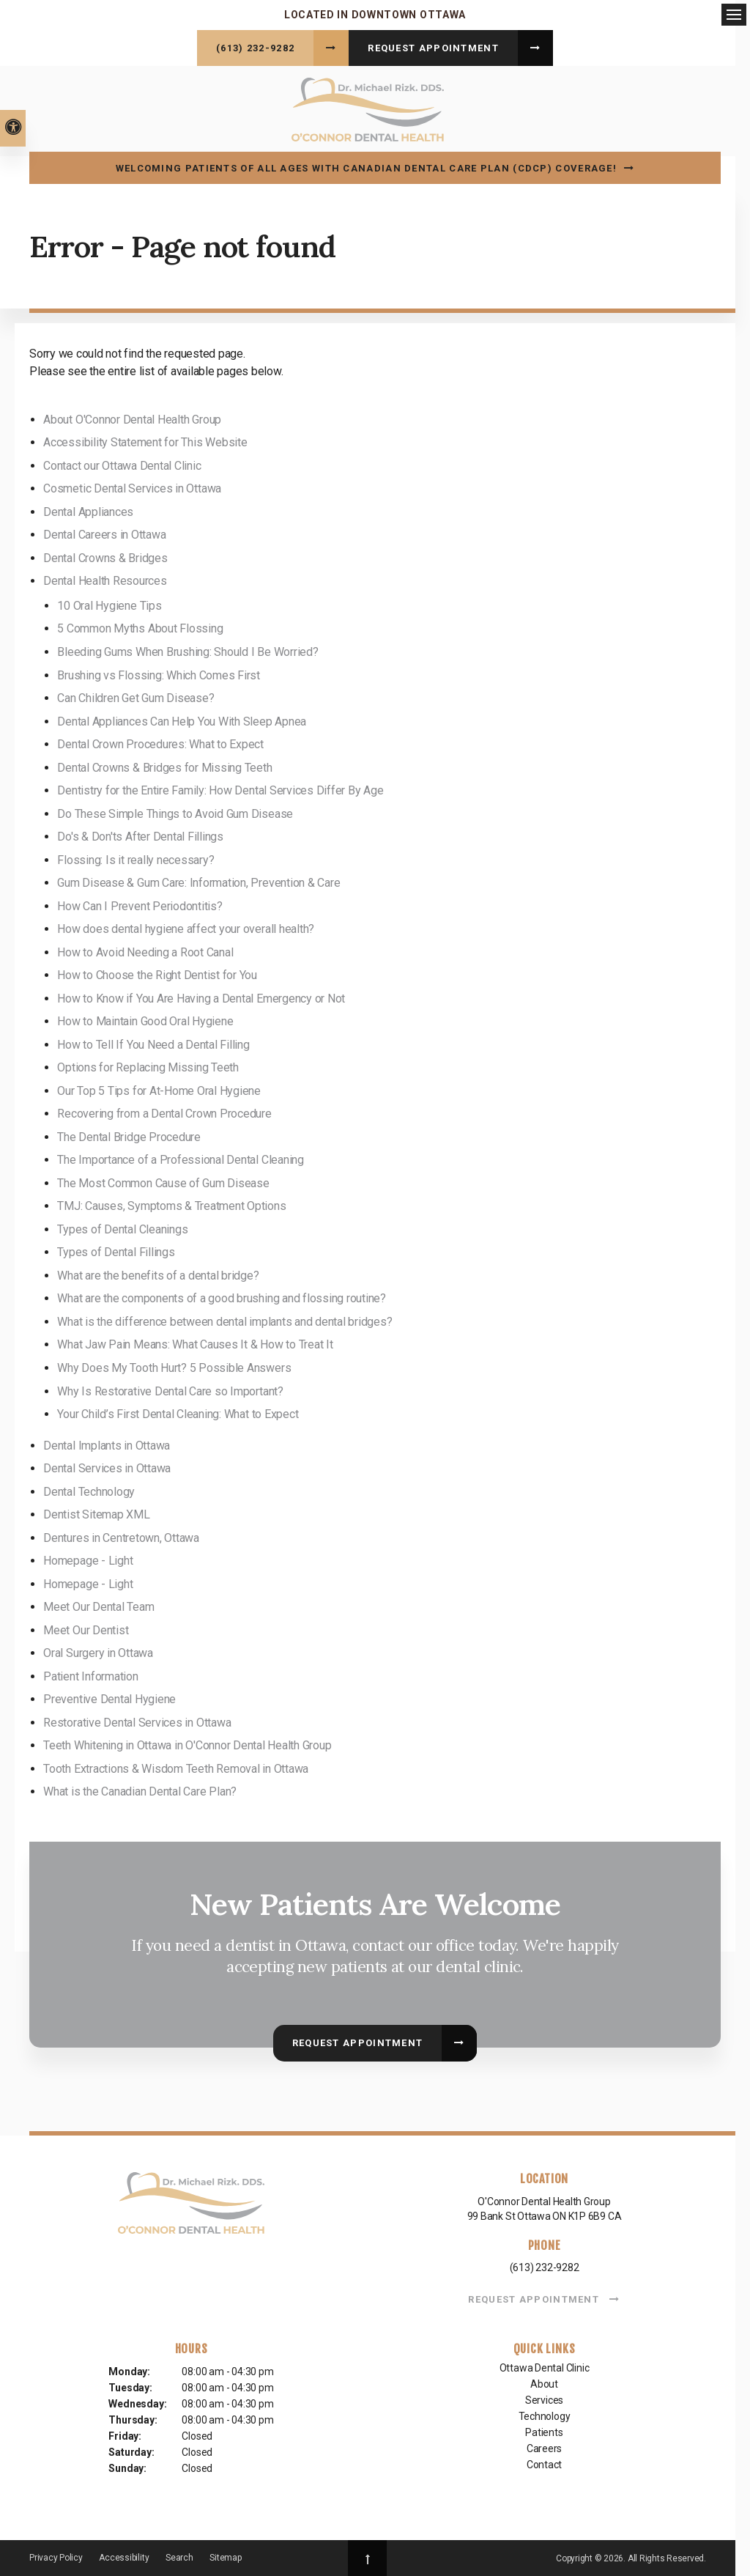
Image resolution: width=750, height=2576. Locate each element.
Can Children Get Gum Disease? (135, 696)
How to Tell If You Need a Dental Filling (153, 1042)
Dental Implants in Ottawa (106, 1443)
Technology (545, 2414)
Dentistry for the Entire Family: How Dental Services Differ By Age (220, 788)
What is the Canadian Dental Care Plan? (140, 1789)
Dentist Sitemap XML (96, 1512)
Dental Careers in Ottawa (104, 532)
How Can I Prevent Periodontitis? (139, 903)
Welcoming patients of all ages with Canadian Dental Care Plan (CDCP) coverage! (366, 165)
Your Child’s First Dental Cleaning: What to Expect (177, 1412)
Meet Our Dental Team (98, 1605)
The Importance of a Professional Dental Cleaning (180, 1158)
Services (544, 2398)
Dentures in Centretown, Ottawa (121, 1536)
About (544, 2382)
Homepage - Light (88, 1558)
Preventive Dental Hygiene (109, 1697)
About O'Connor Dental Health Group (132, 417)
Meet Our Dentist (85, 1628)
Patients (543, 2430)
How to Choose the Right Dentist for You (157, 973)
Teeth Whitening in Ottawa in (187, 1743)
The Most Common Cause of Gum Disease (163, 1181)
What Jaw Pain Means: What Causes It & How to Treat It (195, 1342)
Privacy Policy (56, 2555)
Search (179, 2555)
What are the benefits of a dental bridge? (158, 1273)
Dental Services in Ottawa (107, 1466)
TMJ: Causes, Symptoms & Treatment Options (171, 1204)
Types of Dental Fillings (115, 1250)
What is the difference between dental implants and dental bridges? (224, 1319)
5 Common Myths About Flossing (140, 626)
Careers (544, 2446)
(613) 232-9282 (255, 48)
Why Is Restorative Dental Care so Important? (170, 1388)
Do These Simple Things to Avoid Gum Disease (175, 811)
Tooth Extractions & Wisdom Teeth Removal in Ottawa (175, 1767)
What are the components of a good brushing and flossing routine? (221, 1296)
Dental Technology (89, 1489)
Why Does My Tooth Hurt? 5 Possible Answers (174, 1366)
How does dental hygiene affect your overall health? (185, 927)
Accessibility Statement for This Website (145, 440)
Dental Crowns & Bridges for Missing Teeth (164, 765)
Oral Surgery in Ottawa (98, 1651)
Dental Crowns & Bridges (105, 556)
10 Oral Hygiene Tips (109, 603)
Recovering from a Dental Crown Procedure (164, 1111)
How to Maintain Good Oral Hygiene (145, 1019)
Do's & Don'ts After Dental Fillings (140, 834)
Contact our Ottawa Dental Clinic (122, 463)
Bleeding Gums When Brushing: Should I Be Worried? (187, 650)
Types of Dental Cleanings (122, 1227)
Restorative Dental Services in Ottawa (137, 1720)
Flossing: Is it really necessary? (135, 857)
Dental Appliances (88, 510)
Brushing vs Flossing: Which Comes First (158, 672)
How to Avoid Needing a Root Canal (145, 949)
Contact (544, 2462)
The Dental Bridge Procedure (129, 1135)
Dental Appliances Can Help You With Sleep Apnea (181, 719)
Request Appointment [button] (433, 48)
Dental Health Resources (104, 579)
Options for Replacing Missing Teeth (148, 1065)
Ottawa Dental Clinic (545, 2366)
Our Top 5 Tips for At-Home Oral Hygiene (159, 1089)
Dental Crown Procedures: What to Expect (160, 742)
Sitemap (225, 2555)
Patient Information (90, 1674)
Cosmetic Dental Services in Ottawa (132, 486)
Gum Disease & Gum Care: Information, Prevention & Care (198, 880)
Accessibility (124, 2555)
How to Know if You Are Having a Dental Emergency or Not (201, 996)
